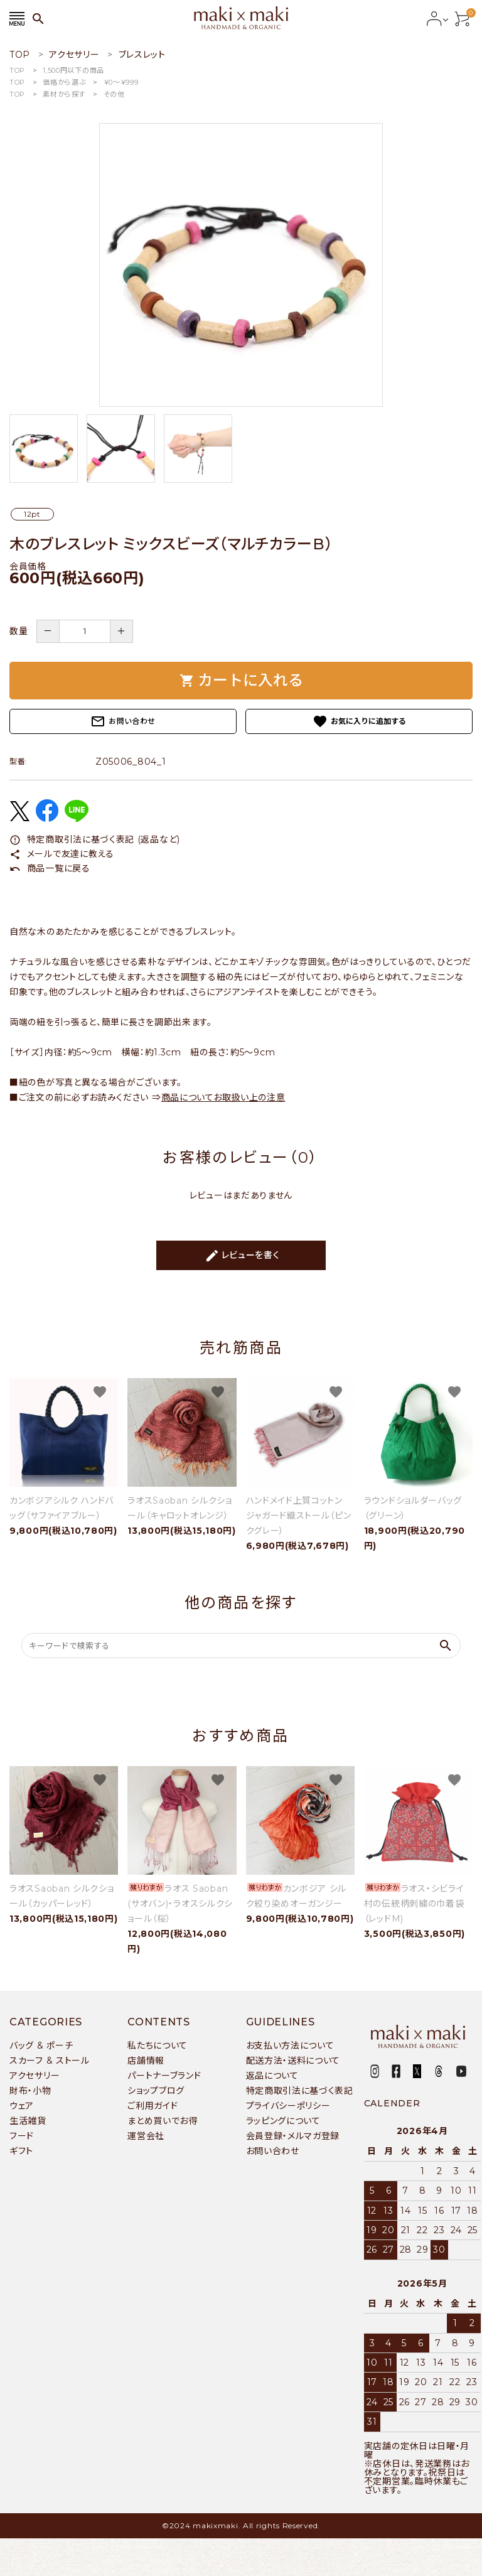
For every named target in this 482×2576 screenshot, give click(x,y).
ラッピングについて (283, 2120)
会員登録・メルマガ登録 (293, 2136)
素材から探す (64, 94)
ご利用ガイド (152, 2105)
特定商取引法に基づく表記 (299, 2090)
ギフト (21, 2151)
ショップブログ (156, 2090)
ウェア (21, 2105)
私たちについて (157, 2045)
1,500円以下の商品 (73, 70)
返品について (272, 2075)
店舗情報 (145, 2060)
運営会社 (145, 2136)
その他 (114, 94)
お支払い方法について (290, 2045)
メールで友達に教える (61, 854)
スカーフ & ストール (49, 2060)
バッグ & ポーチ (41, 2045)
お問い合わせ (123, 721)
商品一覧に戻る (49, 868)
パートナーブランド (164, 2075)
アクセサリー (34, 2075)
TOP (17, 70)
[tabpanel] (241, 265)
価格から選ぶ (64, 82)
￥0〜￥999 (121, 82)
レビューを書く (242, 1255)
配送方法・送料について (293, 2060)
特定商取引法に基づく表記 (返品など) (94, 839)
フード (21, 2136)
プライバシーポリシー (288, 2105)
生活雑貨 (27, 2120)
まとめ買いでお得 (162, 2120)
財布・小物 (30, 2090)
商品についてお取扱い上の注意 (223, 1097)
